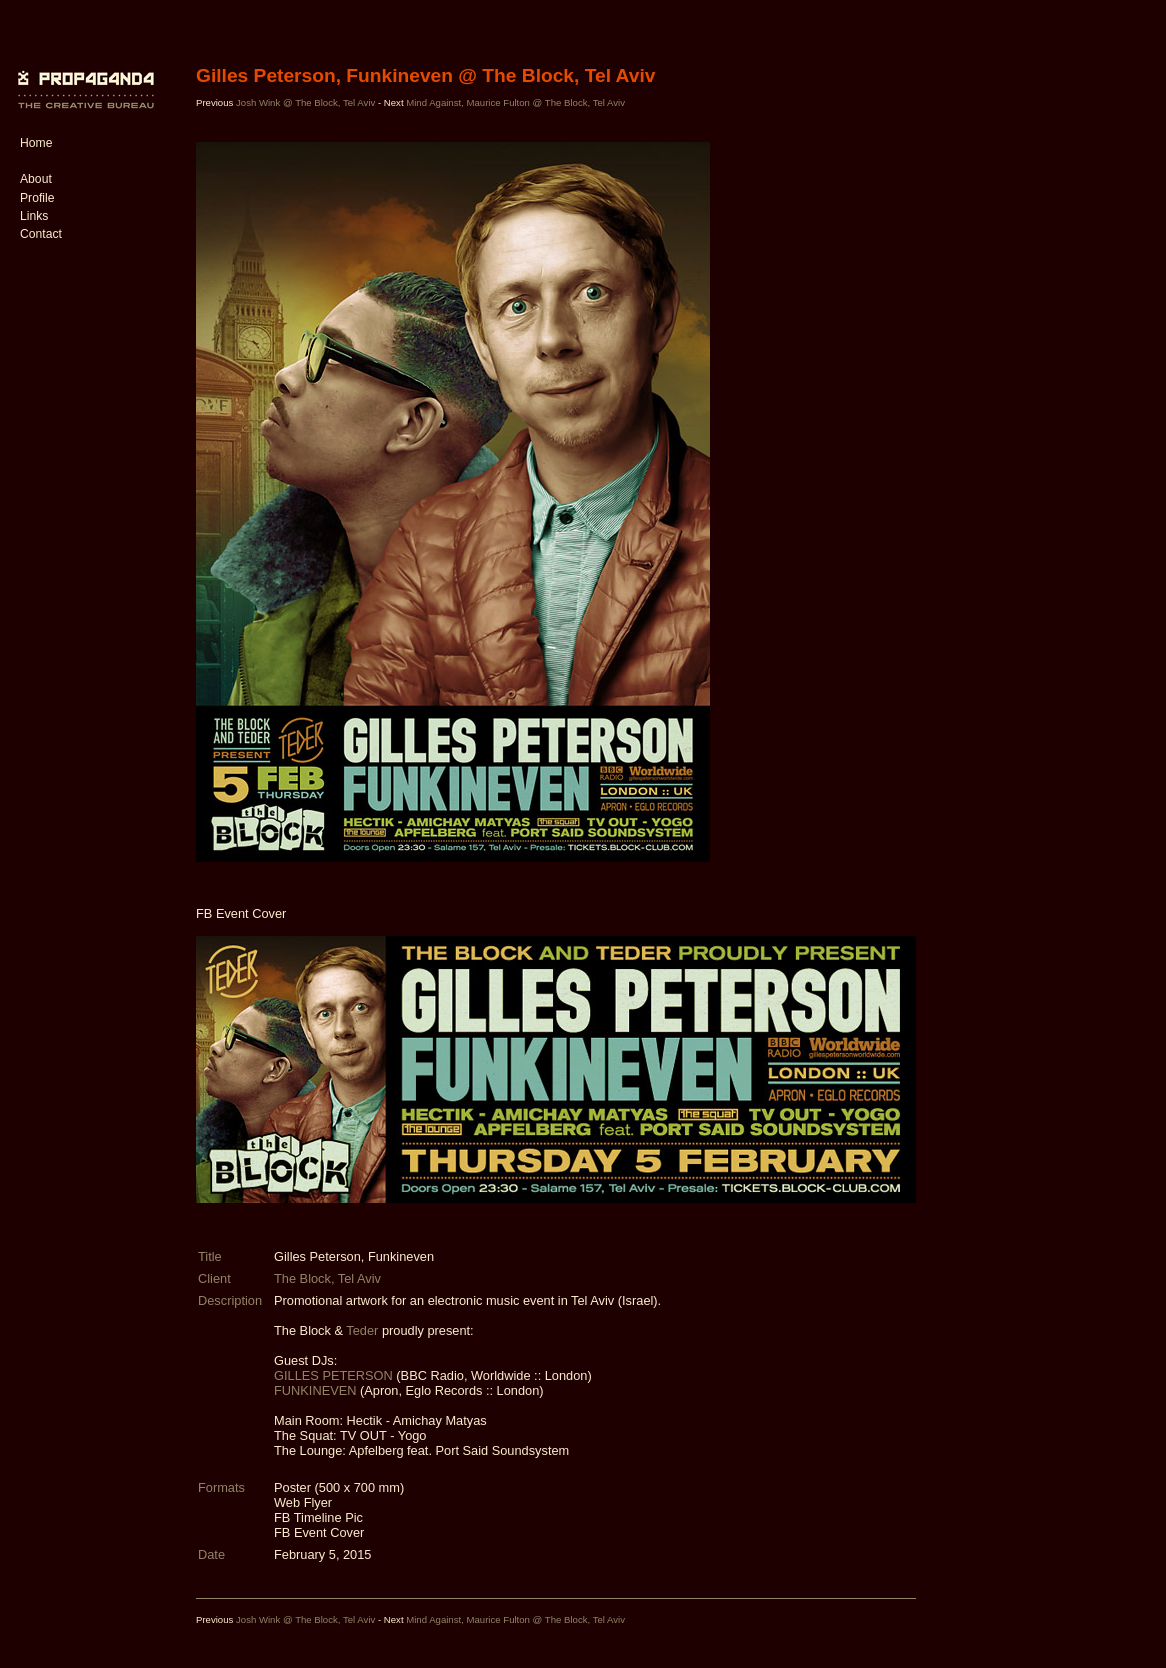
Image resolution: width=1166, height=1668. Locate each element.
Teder (362, 1330)
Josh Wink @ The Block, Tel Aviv (305, 102)
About (36, 179)
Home (36, 143)
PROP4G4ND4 (83, 75)
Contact (41, 234)
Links (34, 216)
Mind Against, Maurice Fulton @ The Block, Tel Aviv (515, 102)
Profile (37, 198)
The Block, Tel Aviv (327, 1278)
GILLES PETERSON (333, 1375)
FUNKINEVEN (315, 1390)
